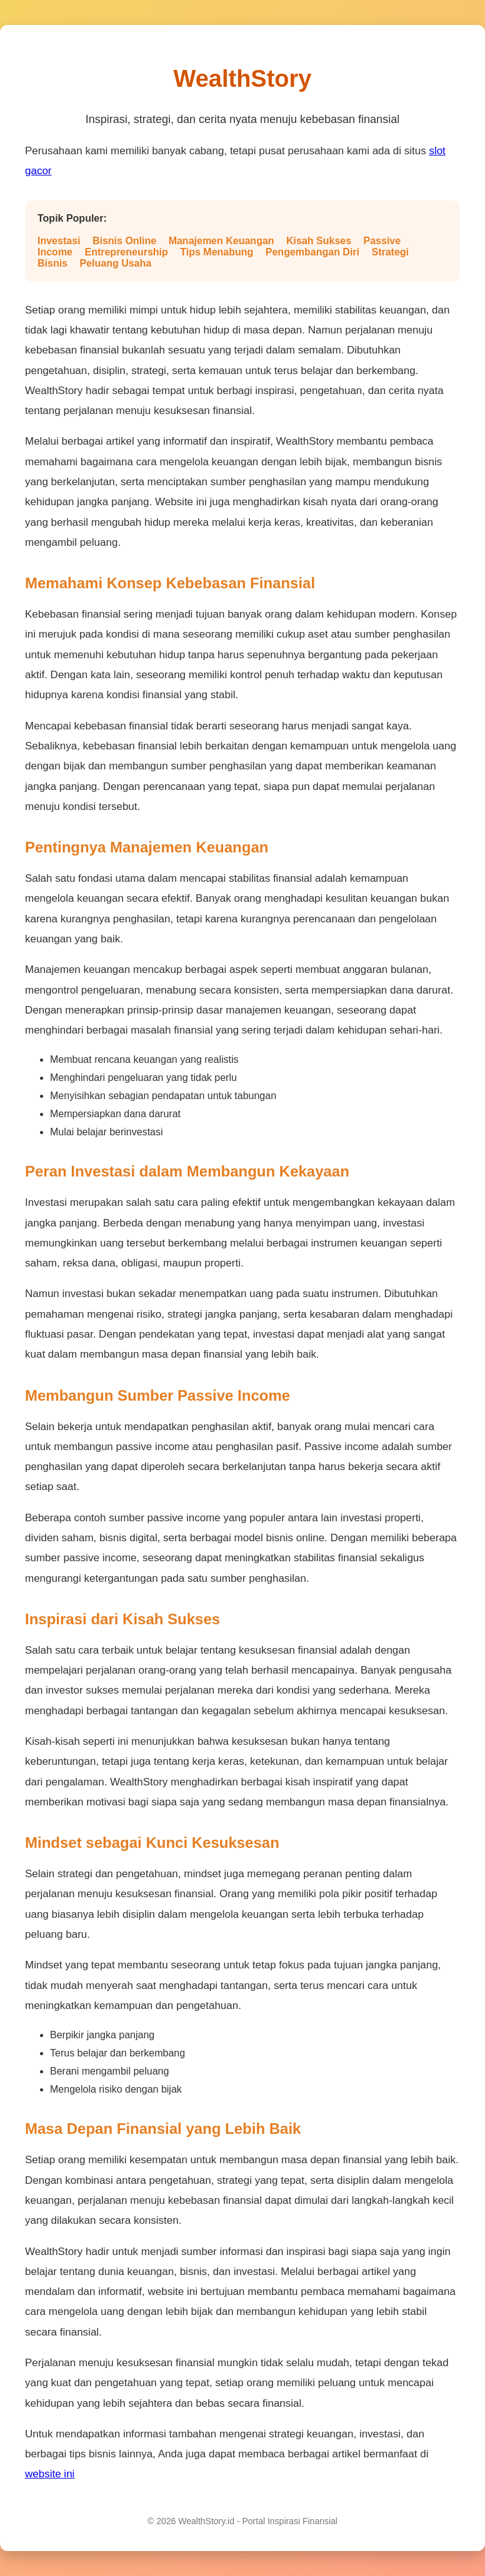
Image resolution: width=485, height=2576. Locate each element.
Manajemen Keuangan (221, 240)
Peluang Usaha (115, 263)
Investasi (59, 240)
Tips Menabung (216, 252)
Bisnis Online (124, 240)
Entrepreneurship (126, 252)
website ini (49, 2474)
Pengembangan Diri (312, 252)
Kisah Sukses (318, 240)
